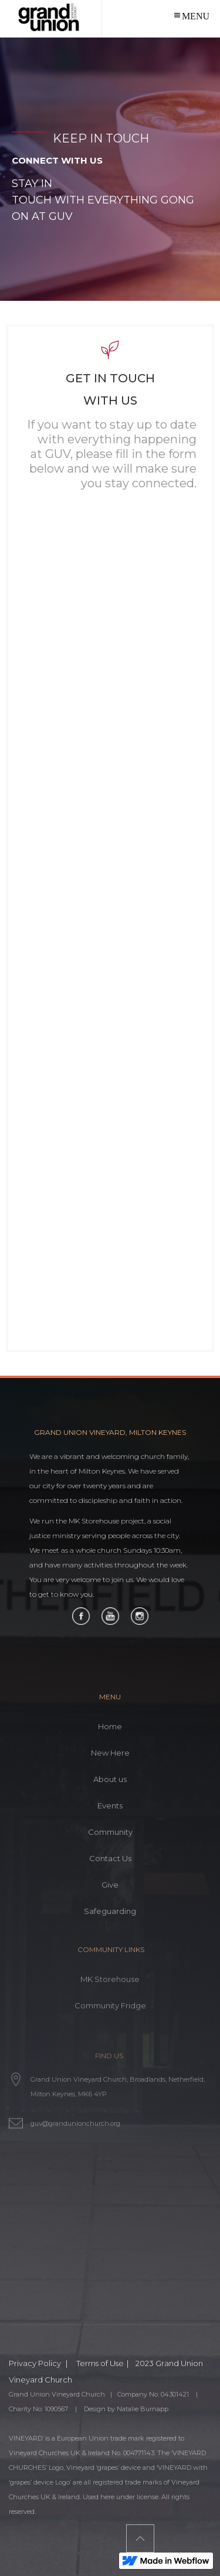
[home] (51, 19)
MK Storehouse (110, 1979)
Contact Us (110, 1858)
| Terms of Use (95, 2363)
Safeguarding (110, 1911)
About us (110, 1779)
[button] (191, 15)
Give (110, 1884)
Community (110, 1832)
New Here (110, 1752)
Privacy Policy (36, 2363)
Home (110, 1726)
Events (110, 1805)
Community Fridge (110, 2005)
